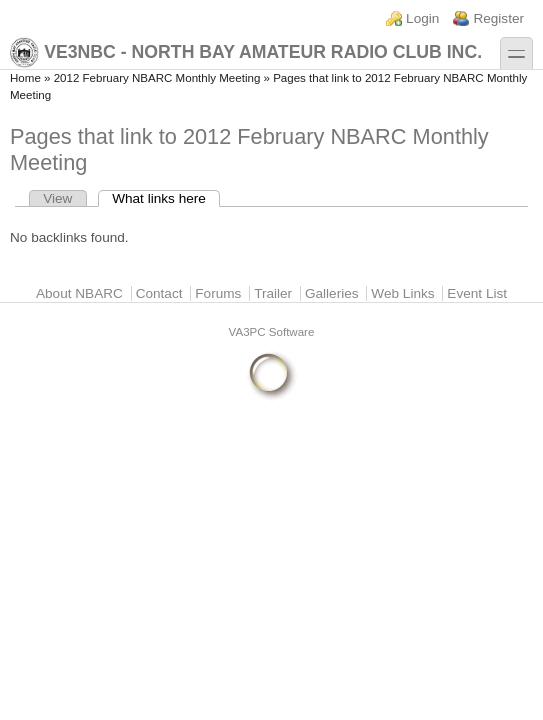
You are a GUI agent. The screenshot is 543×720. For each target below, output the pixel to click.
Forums (218, 293)
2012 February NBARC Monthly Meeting (157, 78)
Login (422, 18)
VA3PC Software (272, 332)
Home (25, 78)
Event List (477, 293)
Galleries (332, 293)
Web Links (402, 293)
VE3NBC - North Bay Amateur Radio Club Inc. (246, 52)
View (57, 198)
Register (498, 18)
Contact (159, 293)
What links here (166, 198)
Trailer (273, 293)
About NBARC (79, 293)
